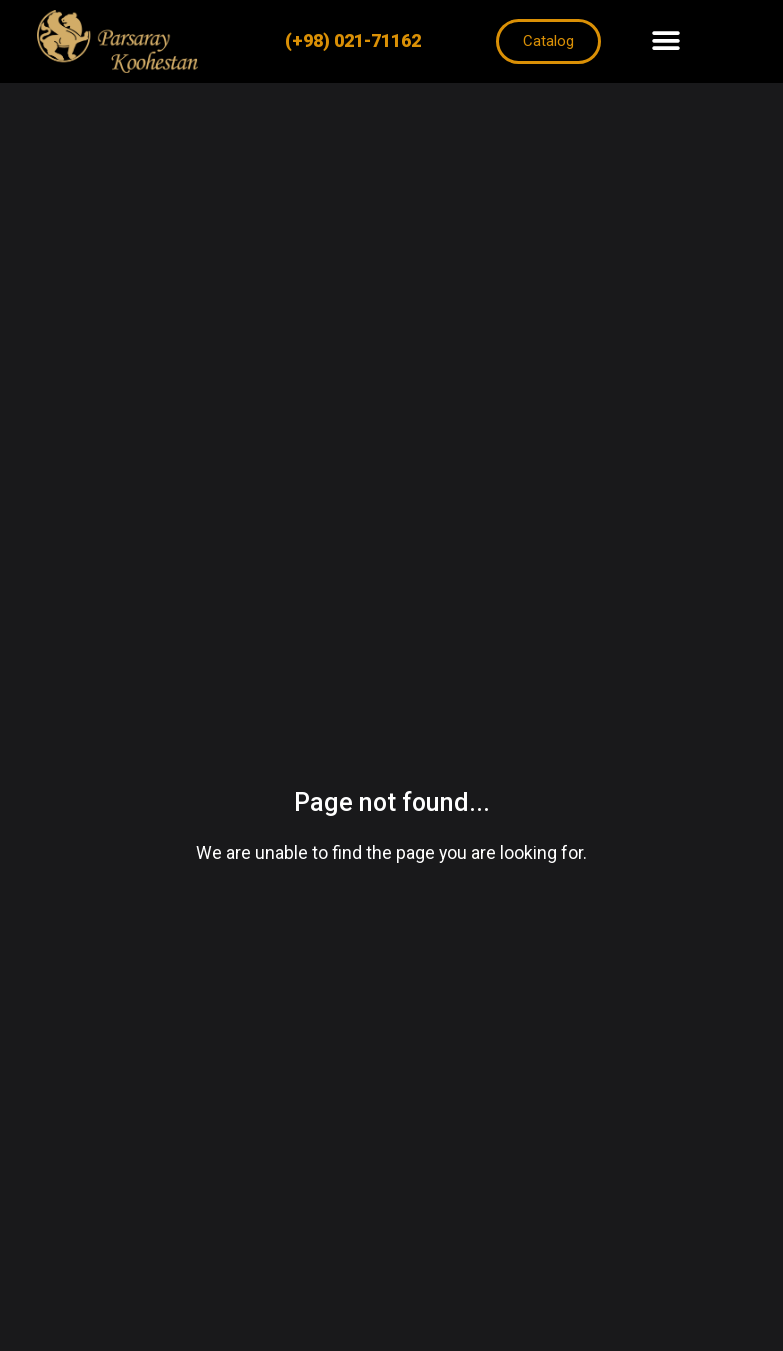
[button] (665, 41)
